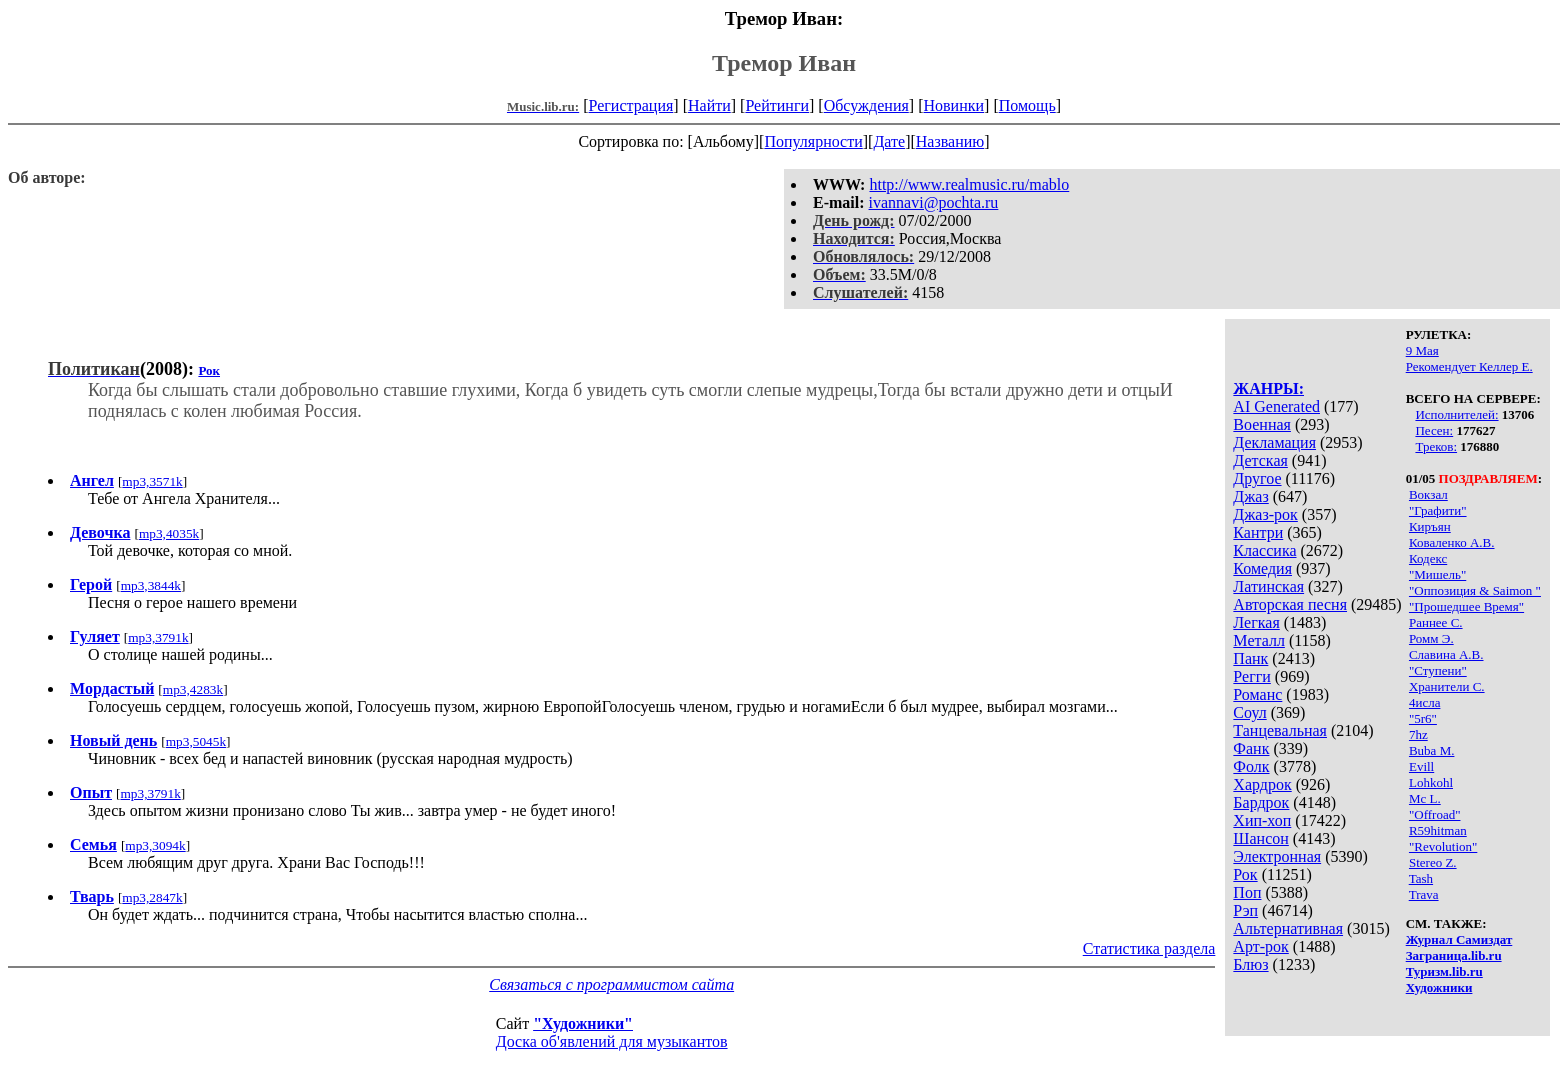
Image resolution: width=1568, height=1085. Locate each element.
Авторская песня (1290, 604)
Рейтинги (777, 105)
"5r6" (1423, 718)
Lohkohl (1431, 782)
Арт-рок (1260, 946)
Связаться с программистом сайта (611, 984)
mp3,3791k (158, 637)
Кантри (1258, 532)
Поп (1247, 892)
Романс (1257, 694)
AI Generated (1276, 406)
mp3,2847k (152, 897)
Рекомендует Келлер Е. (1469, 366)
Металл (1259, 640)
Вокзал (1428, 494)
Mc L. (1425, 798)
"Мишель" (1437, 574)
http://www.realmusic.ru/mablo (969, 184)
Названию (950, 141)
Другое (1257, 478)
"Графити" (1438, 510)
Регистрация (631, 105)
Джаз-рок (1265, 514)
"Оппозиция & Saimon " (1475, 590)
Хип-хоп (1262, 820)
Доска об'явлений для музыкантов (612, 1041)
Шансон (1260, 838)
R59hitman (1438, 830)
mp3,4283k (193, 689)
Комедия (1262, 568)
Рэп (1245, 910)
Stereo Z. (1433, 862)
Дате (889, 141)
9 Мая (1422, 350)
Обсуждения (866, 105)
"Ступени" (1438, 670)
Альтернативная (1288, 928)
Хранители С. (1447, 686)
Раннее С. (1436, 622)
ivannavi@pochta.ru (934, 202)
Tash (1421, 878)
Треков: (1436, 446)
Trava (1424, 894)
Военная (1262, 424)
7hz (1418, 734)
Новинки (953, 105)
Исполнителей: (1456, 414)
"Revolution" (1443, 846)
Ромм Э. (1431, 638)
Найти (709, 105)
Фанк (1251, 748)
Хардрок (1262, 784)
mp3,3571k (152, 481)
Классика (1264, 550)
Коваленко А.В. (1452, 542)
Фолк (1251, 766)
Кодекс (1428, 558)
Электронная (1277, 856)
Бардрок (1261, 802)
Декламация (1274, 442)
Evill (1421, 766)
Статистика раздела (1149, 948)
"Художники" (583, 1023)
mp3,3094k (155, 845)
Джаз (1250, 496)
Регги (1251, 676)
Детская (1260, 460)
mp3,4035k (169, 533)
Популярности (813, 141)
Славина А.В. (1446, 654)
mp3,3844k (151, 585)
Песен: (1434, 430)
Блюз (1250, 964)
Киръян (1430, 526)
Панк (1250, 658)
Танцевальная (1280, 730)
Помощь (1027, 105)
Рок (1245, 874)
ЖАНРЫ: (1268, 388)
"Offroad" (1435, 814)
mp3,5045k (196, 741)
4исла (1424, 702)
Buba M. (1432, 750)
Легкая (1256, 622)
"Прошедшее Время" (1466, 606)
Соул (1249, 712)
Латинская (1268, 586)
